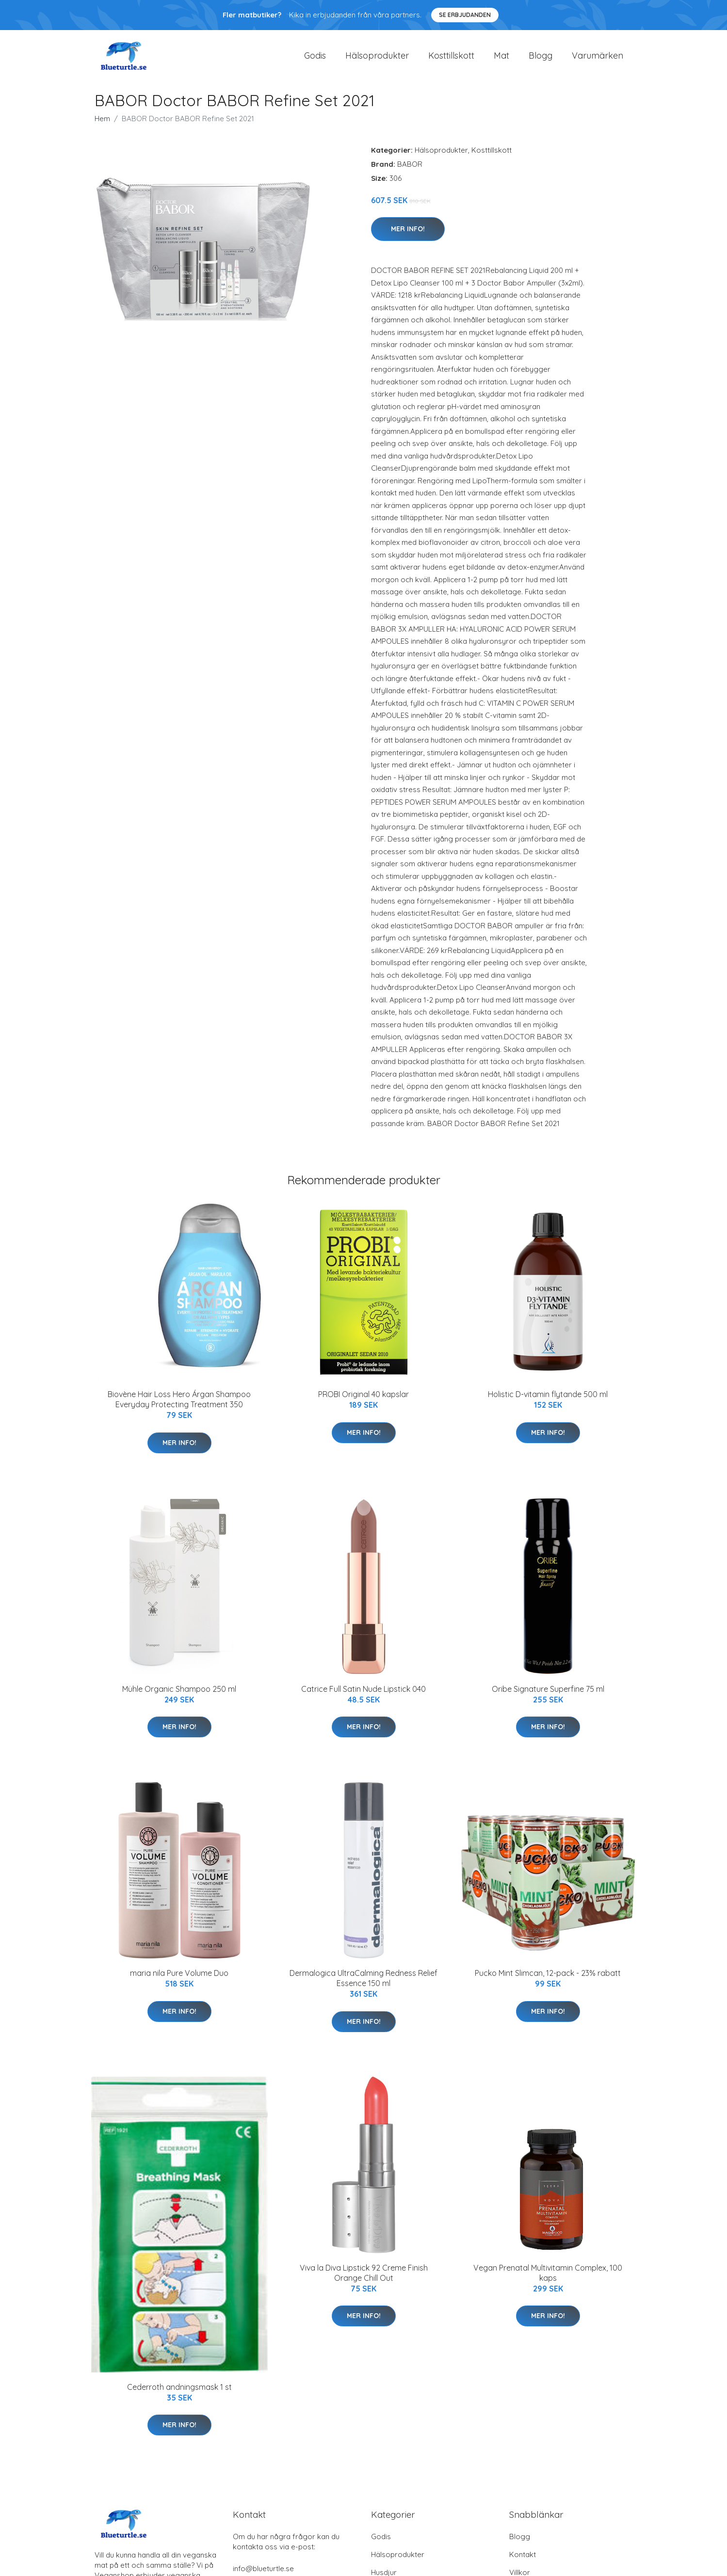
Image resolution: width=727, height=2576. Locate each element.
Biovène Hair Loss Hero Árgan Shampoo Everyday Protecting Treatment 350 (179, 1406)
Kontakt (522, 2561)
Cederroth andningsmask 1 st (179, 2394)
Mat (501, 58)
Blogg (540, 58)
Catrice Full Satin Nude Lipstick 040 (363, 1696)
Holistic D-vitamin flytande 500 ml (548, 1401)
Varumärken (597, 58)
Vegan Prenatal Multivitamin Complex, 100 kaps (547, 2280)
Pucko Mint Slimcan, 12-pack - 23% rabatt (548, 1980)
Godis (315, 58)
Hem (102, 125)
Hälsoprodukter (377, 58)
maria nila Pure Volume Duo (179, 1980)
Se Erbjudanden (465, 14)
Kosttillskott (451, 58)
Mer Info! (408, 235)
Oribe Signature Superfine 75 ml (548, 1696)
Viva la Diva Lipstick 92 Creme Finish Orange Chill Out (364, 2280)
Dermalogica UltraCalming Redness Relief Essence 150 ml (363, 1985)
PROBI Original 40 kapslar (363, 1401)
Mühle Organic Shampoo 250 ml (179, 1696)
